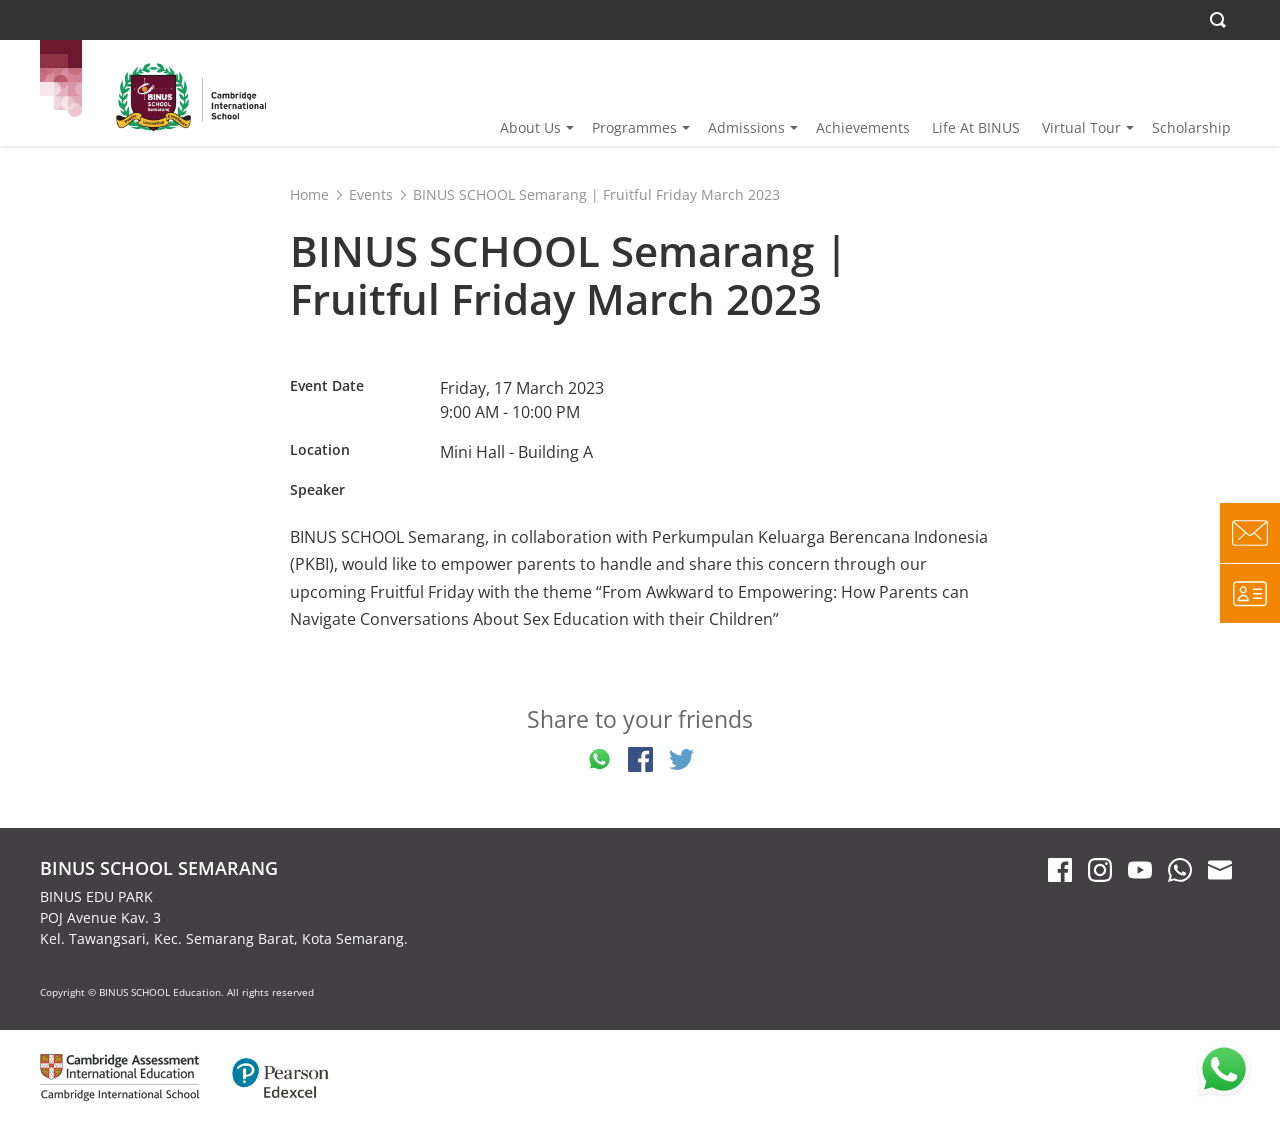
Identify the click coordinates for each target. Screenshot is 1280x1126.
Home (309, 194)
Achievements (863, 127)
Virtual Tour (1081, 127)
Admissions (746, 127)
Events (371, 194)
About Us (530, 127)
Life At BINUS (976, 127)
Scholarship (1191, 127)
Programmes (634, 127)
